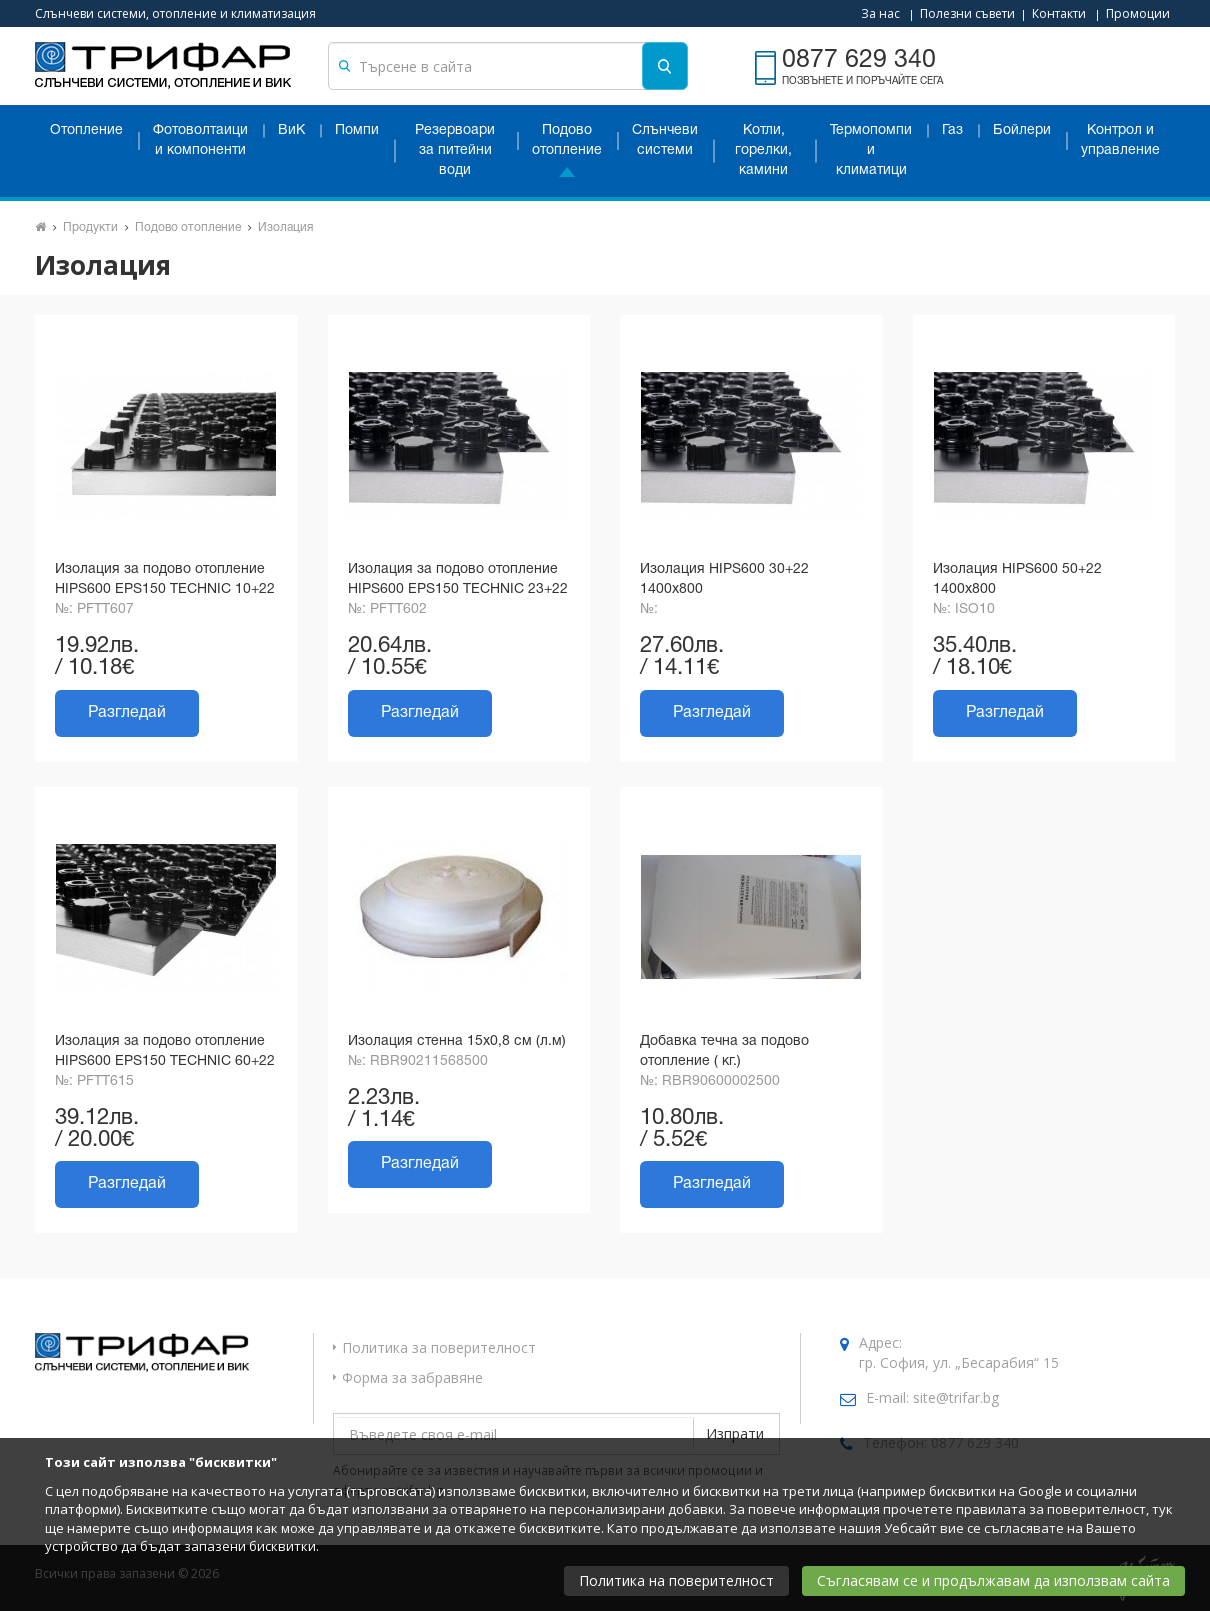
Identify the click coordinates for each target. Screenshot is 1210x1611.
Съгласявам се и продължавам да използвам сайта (993, 1580)
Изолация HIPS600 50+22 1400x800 (1017, 579)
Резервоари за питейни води (455, 150)
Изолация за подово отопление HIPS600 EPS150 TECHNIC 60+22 (165, 1051)
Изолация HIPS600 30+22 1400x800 (724, 579)
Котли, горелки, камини (763, 150)
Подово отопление (567, 140)
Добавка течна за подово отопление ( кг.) (724, 1051)
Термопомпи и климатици (871, 150)
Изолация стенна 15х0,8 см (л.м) (457, 1041)
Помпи (357, 130)
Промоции (1138, 13)
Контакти (1059, 13)
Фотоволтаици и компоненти (200, 140)
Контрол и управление (1120, 140)
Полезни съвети (967, 13)
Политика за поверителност (439, 1347)
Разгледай (127, 713)
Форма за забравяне (412, 1377)
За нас (880, 13)
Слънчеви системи (665, 140)
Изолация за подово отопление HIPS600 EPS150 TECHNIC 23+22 (458, 579)
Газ (952, 130)
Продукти (90, 227)
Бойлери (1022, 130)
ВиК (291, 130)
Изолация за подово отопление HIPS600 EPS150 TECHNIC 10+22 (165, 579)
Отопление (86, 130)
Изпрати (735, 1433)
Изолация (285, 227)
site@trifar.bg (956, 1397)
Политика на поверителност (676, 1580)
